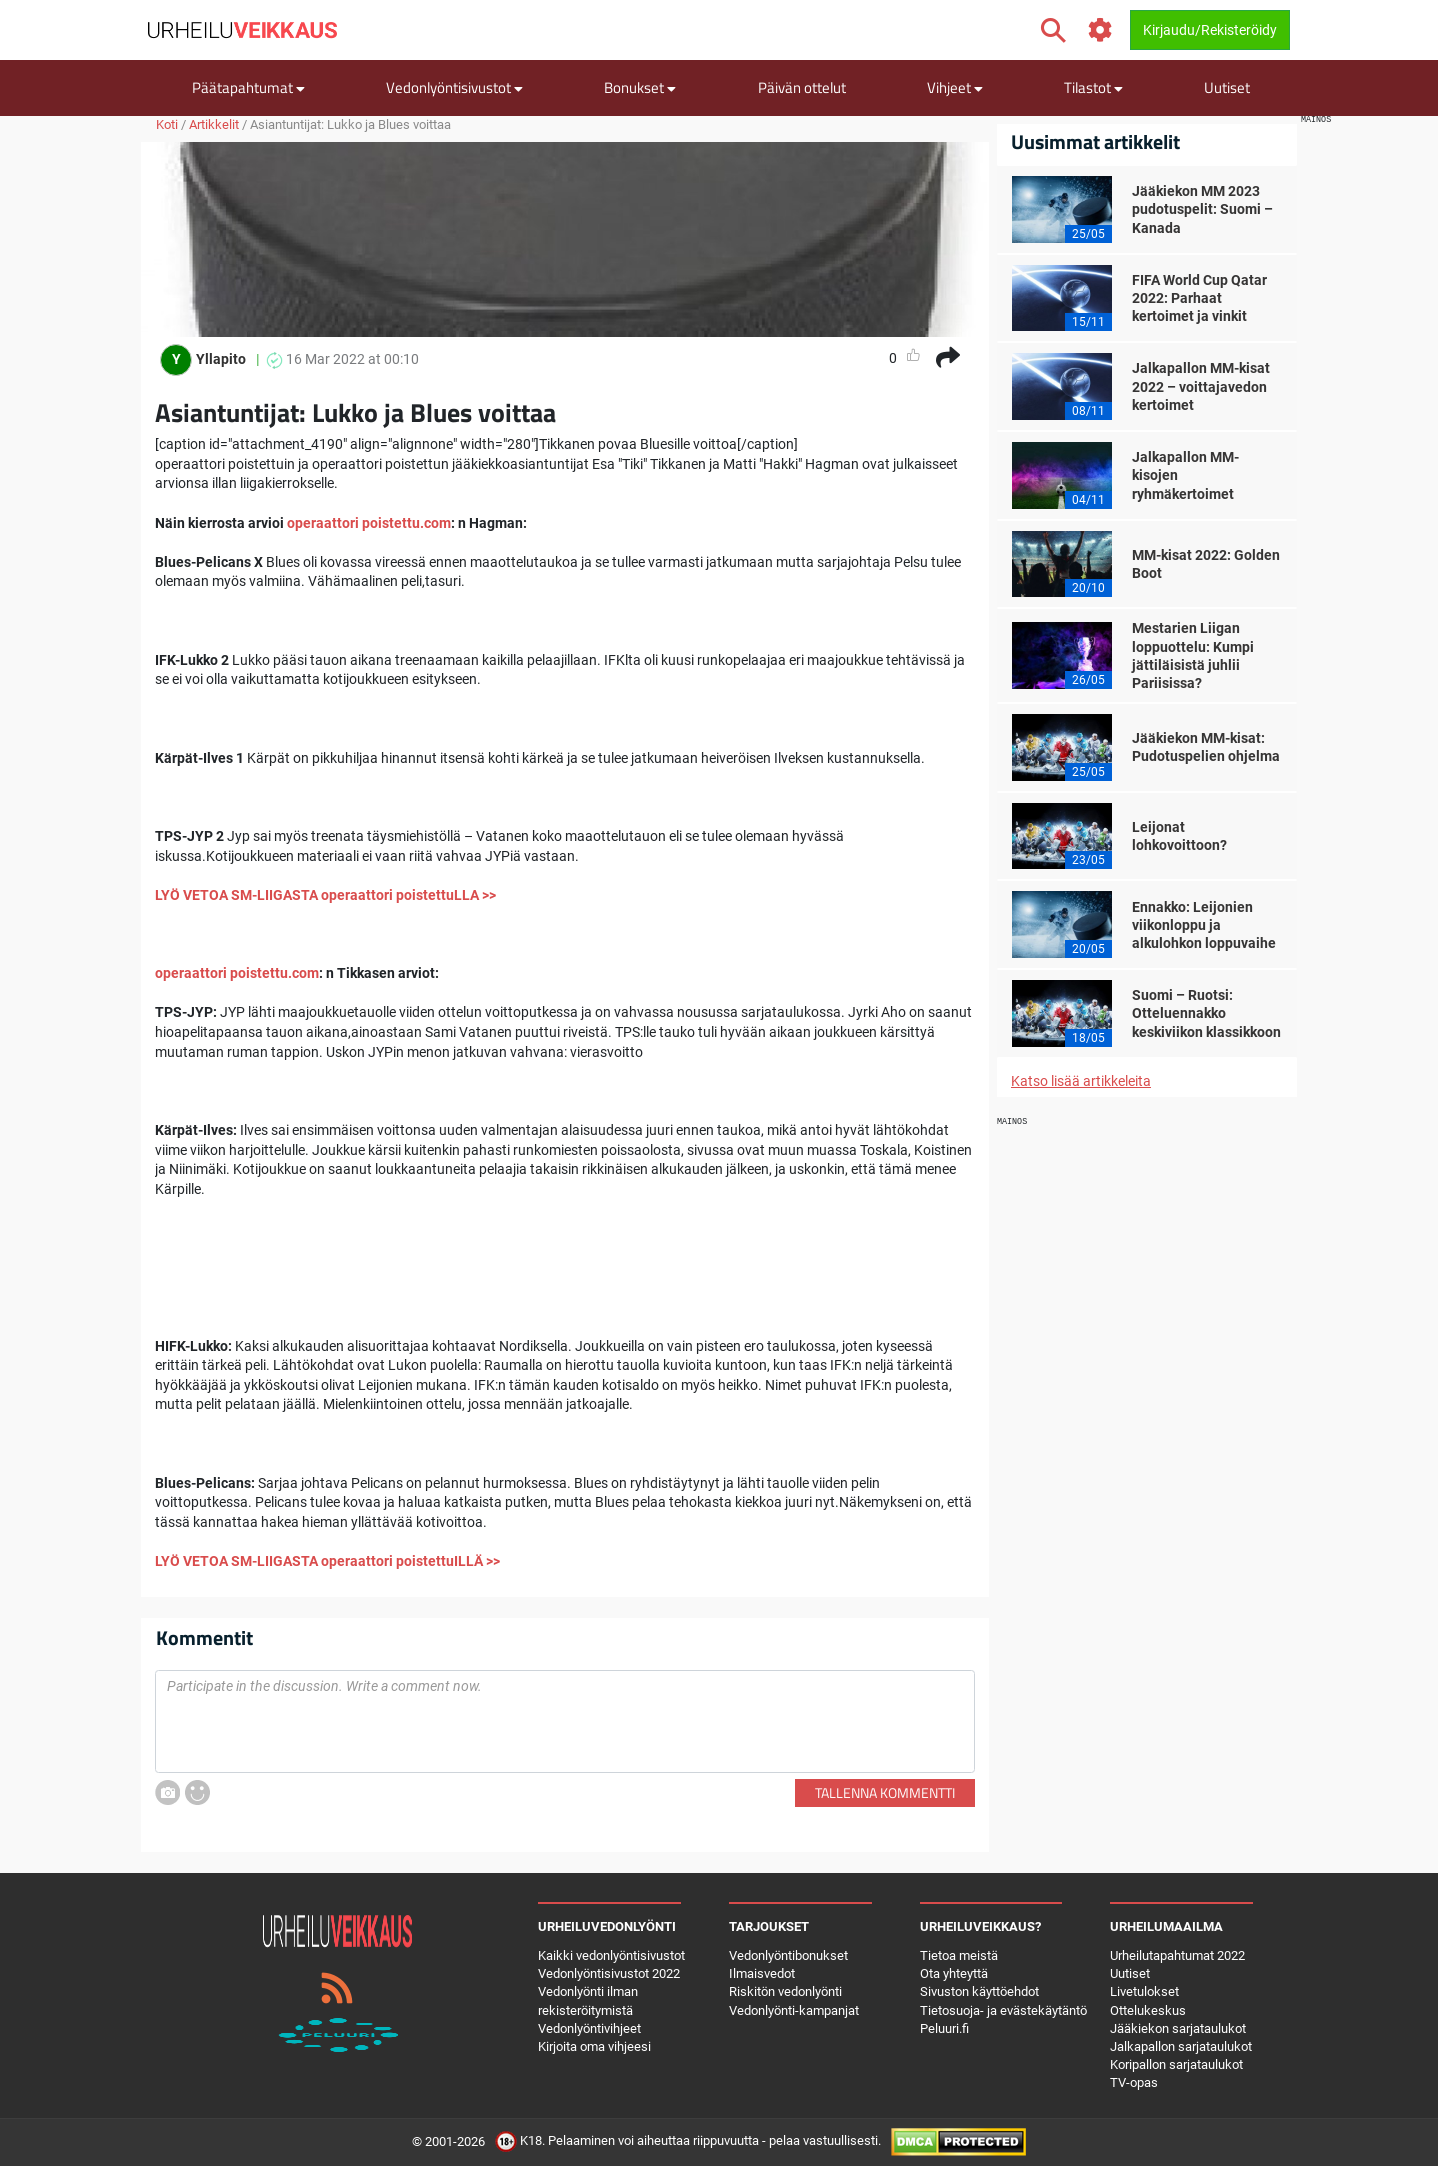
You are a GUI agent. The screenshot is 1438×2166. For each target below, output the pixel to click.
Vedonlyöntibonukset (788, 1955)
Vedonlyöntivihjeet (589, 2028)
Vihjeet (955, 87)
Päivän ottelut (802, 87)
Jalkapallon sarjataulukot (1181, 2046)
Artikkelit (214, 124)
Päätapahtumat (248, 87)
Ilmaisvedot (762, 1973)
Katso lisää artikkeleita (1081, 1081)
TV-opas (1134, 2082)
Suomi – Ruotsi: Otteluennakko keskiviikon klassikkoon (1206, 1013)
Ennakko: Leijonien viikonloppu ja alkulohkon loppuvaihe (1204, 925)
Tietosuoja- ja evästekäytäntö (1003, 2010)
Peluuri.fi (944, 2028)
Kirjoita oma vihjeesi (594, 2046)
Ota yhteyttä (954, 1973)
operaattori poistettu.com (369, 523)
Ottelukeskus (1148, 2010)
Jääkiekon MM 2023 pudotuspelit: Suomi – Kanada (1202, 209)
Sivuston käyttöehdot (979, 1991)
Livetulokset (1144, 1991)
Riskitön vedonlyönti (785, 1991)
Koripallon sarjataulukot (1176, 2064)
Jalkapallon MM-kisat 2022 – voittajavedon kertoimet (1201, 386)
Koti (167, 124)
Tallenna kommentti (885, 1792)
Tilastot (1093, 87)
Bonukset (640, 87)
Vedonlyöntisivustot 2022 (609, 1973)
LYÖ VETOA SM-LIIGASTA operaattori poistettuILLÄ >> (327, 1561)
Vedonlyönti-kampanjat (794, 2010)
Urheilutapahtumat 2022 (1177, 1955)
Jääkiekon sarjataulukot (1178, 2028)
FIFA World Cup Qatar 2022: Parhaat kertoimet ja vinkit (1199, 298)
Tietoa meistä (959, 1955)
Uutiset (1227, 87)
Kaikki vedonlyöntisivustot (611, 1955)
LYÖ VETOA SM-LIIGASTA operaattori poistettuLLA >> (325, 895)
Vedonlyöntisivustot (454, 87)
